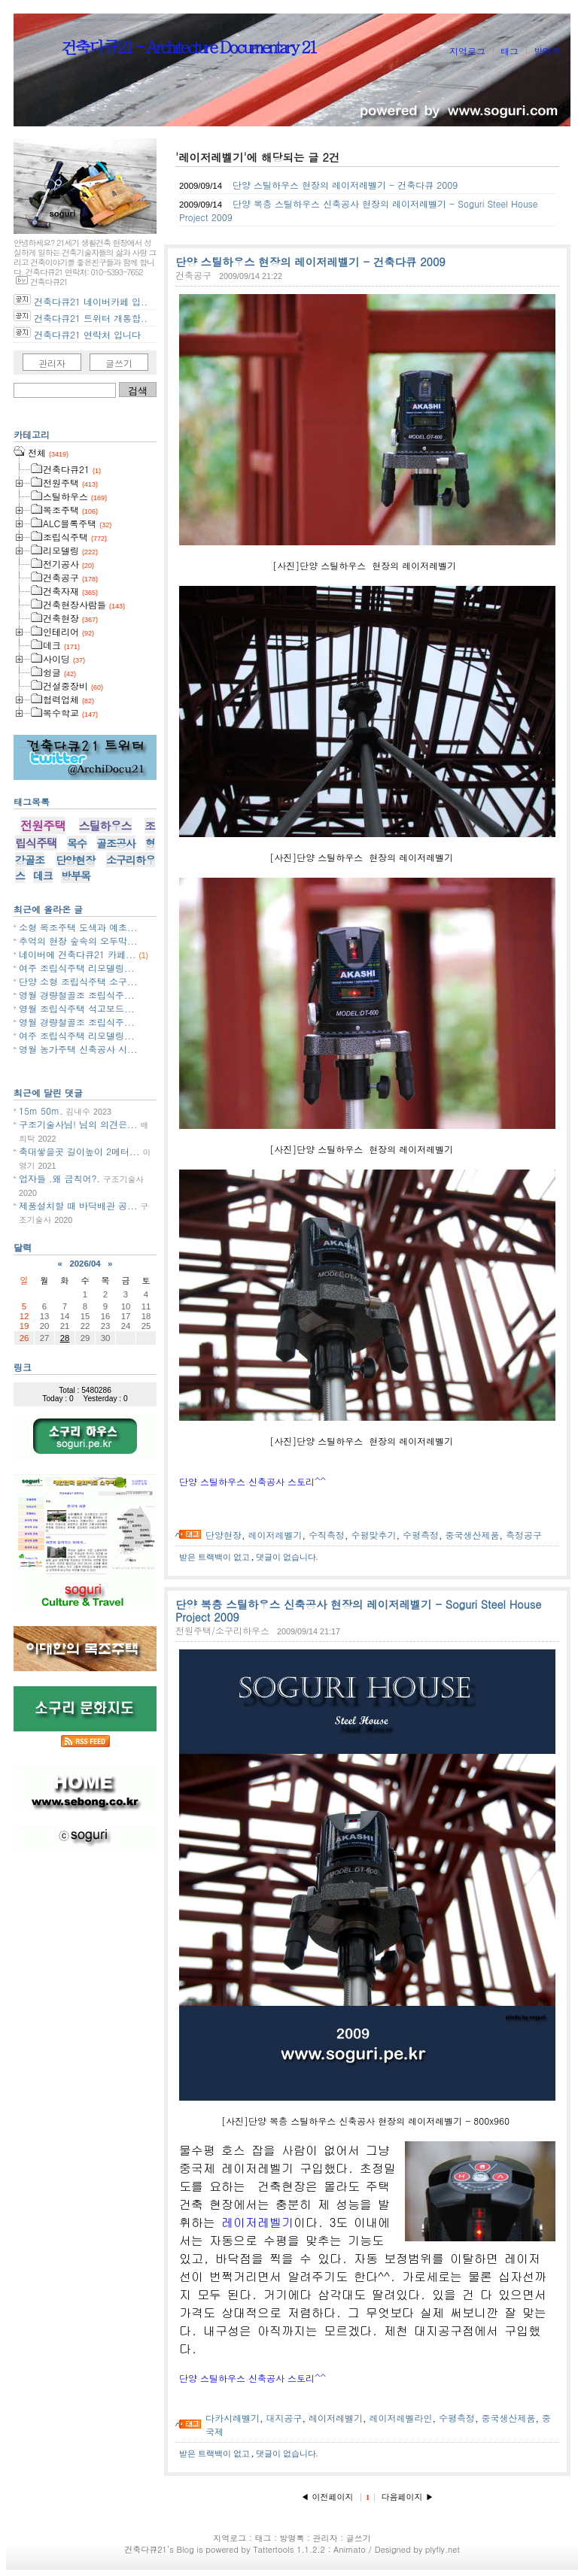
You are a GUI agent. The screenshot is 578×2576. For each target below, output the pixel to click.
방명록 (547, 50)
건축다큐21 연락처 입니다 (87, 334)
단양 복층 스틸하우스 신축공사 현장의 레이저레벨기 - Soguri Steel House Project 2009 (358, 1611)
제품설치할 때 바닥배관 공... (78, 1205)
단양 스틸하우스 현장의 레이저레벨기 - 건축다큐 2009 (345, 184)
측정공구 (524, 1534)
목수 (77, 843)
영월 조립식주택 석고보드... (77, 1008)
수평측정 (421, 1534)
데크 (43, 875)
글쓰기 (118, 363)
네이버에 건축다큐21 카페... (77, 954)
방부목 (75, 875)
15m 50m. (41, 1110)
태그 (509, 50)
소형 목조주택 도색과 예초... (78, 927)
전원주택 (42, 825)
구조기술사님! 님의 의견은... (78, 1124)
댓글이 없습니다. (287, 1556)
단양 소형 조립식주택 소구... (78, 981)
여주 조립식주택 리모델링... (77, 967)
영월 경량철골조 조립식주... (77, 994)
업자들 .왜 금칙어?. (59, 1178)
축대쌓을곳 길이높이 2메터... (79, 1151)
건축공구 (193, 275)
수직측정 (327, 1534)
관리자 (51, 363)
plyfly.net (442, 2549)
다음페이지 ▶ (408, 2496)
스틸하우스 (105, 825)
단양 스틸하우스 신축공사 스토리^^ (252, 1481)
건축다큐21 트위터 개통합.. (91, 317)
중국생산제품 (473, 1534)
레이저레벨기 (275, 1534)
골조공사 (115, 843)
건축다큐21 (145, 2549)
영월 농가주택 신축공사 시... (78, 1048)
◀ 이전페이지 (328, 2496)
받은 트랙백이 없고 (215, 1556)
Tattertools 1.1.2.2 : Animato (309, 2549)
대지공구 (284, 2417)
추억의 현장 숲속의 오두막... (78, 940)
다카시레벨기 (232, 2417)
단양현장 (223, 1534)
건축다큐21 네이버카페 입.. (91, 301)
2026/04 (84, 1263)
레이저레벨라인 (401, 2417)
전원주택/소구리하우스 (222, 1630)
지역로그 (467, 50)
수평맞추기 (374, 1534)
